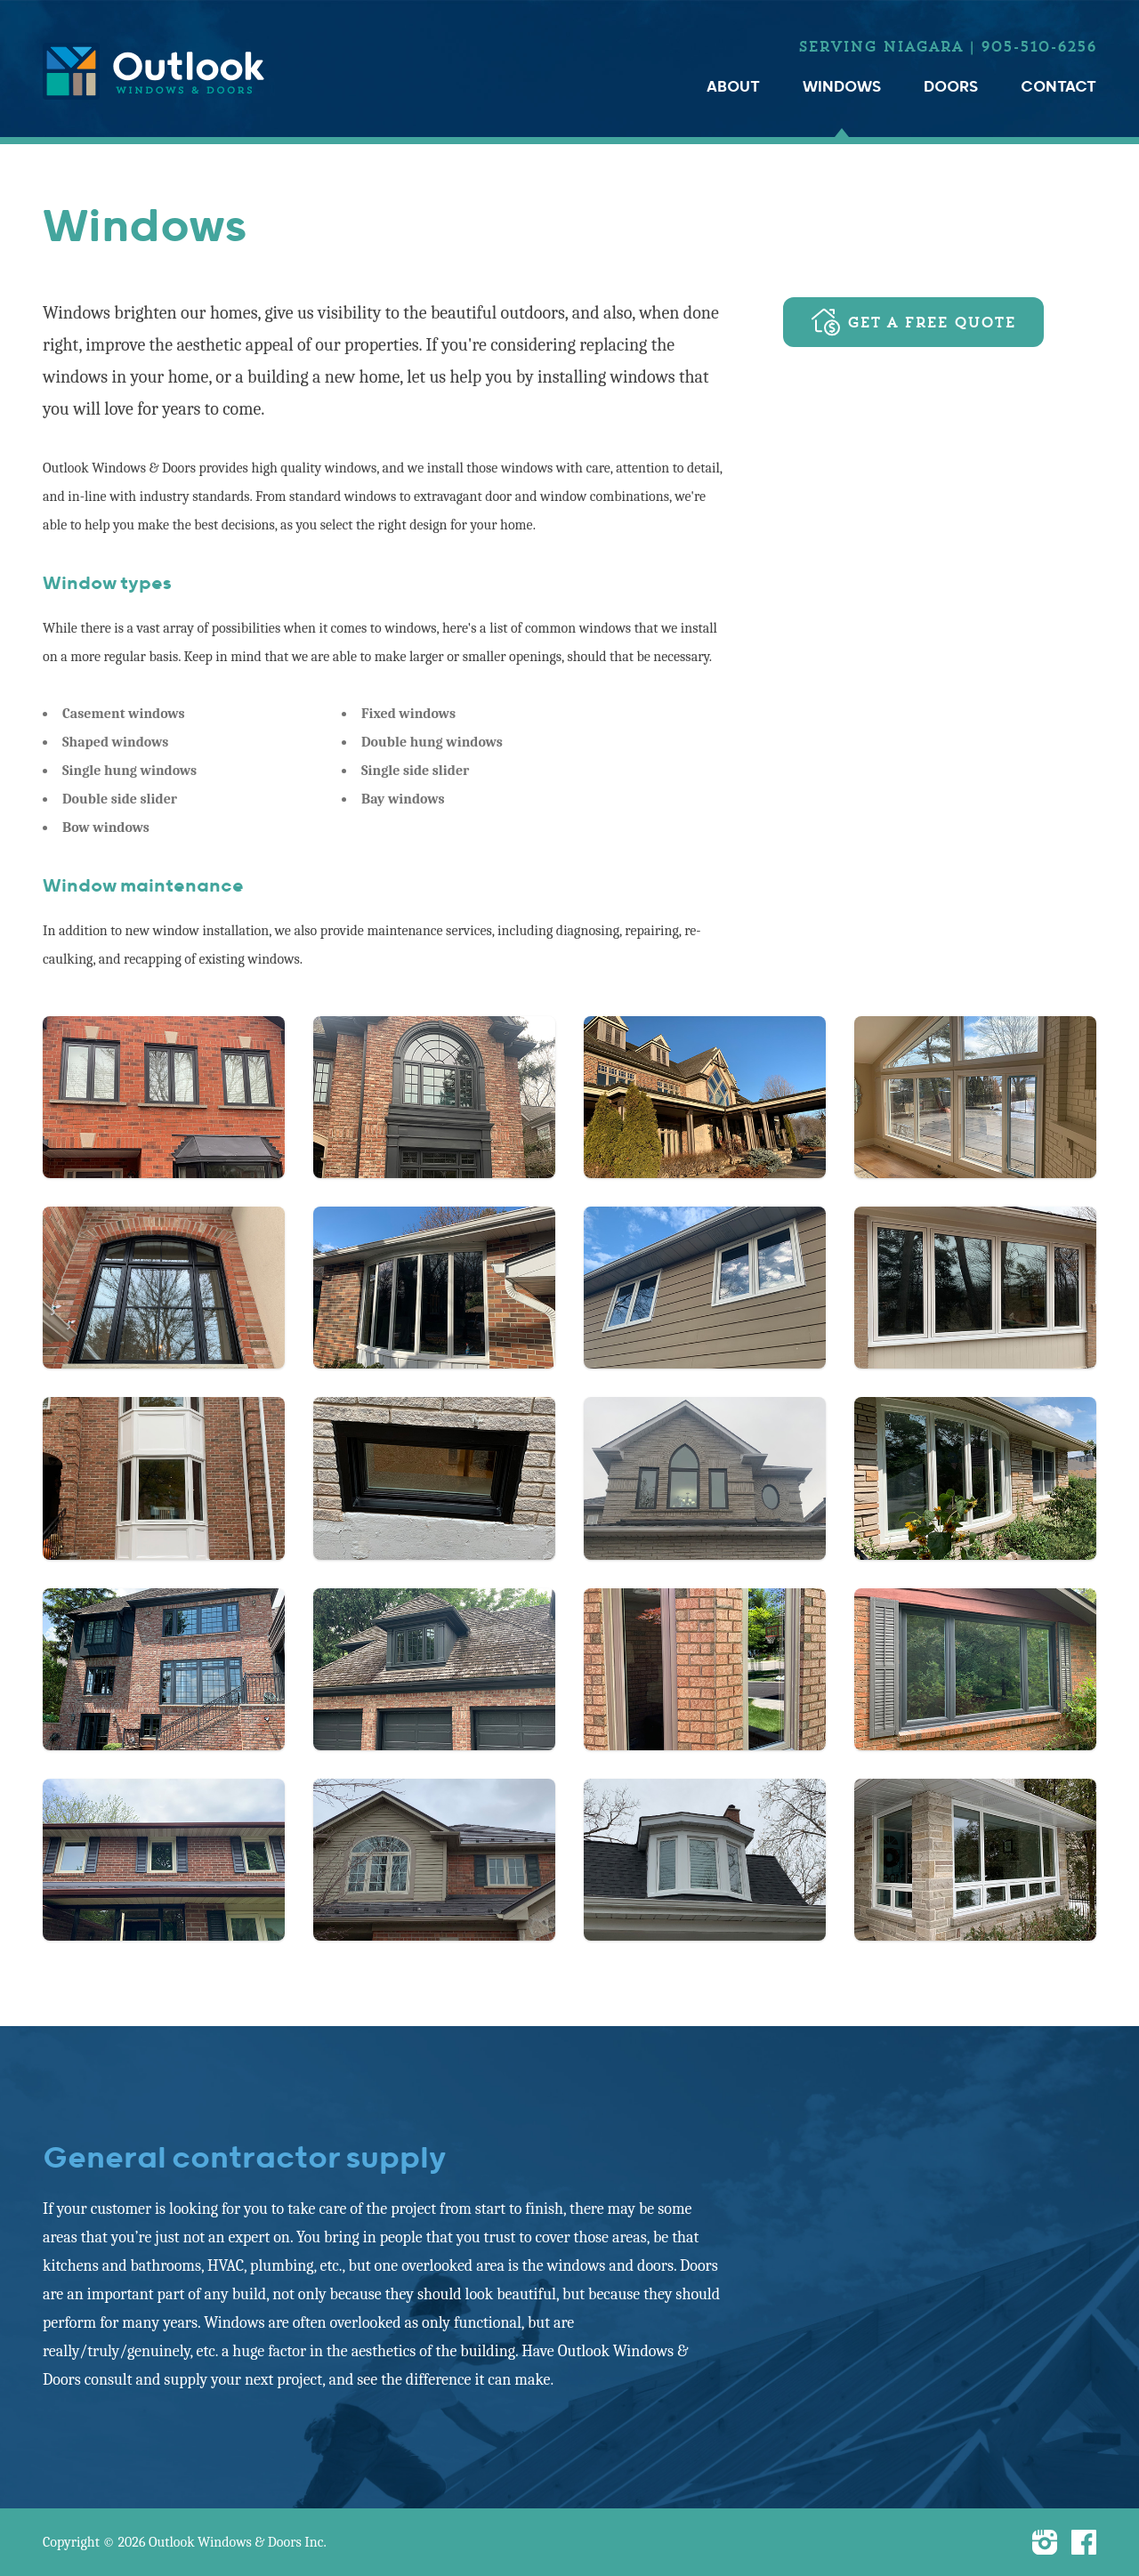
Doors (951, 87)
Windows (842, 87)
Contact (1058, 87)
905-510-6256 (1038, 46)
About (733, 87)
